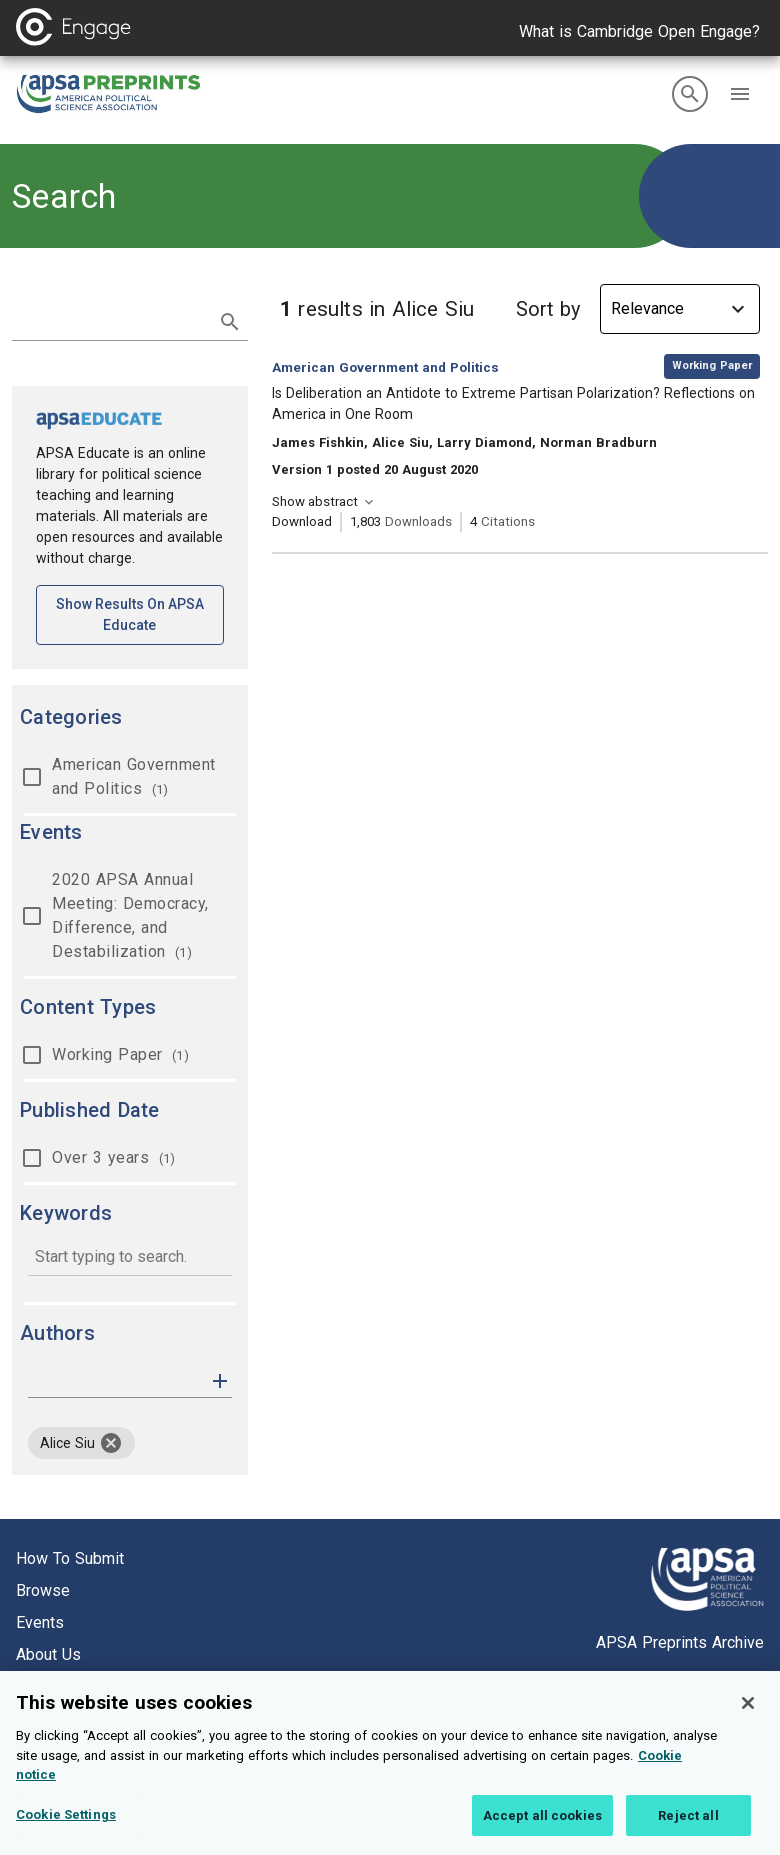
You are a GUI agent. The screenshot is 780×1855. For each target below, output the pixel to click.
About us (48, 1654)
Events (40, 1622)
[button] (740, 94)
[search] (690, 94)
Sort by (548, 309)
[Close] (748, 1717)
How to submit (70, 1558)
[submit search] (230, 322)
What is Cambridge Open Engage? (639, 31)
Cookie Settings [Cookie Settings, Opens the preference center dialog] (66, 1828)
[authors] (116, 1381)
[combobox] (130, 1258)
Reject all (688, 1829)
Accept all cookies (542, 1829)
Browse (43, 1590)
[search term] (110, 320)
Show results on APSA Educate (140, 614)
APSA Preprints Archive (680, 1642)
